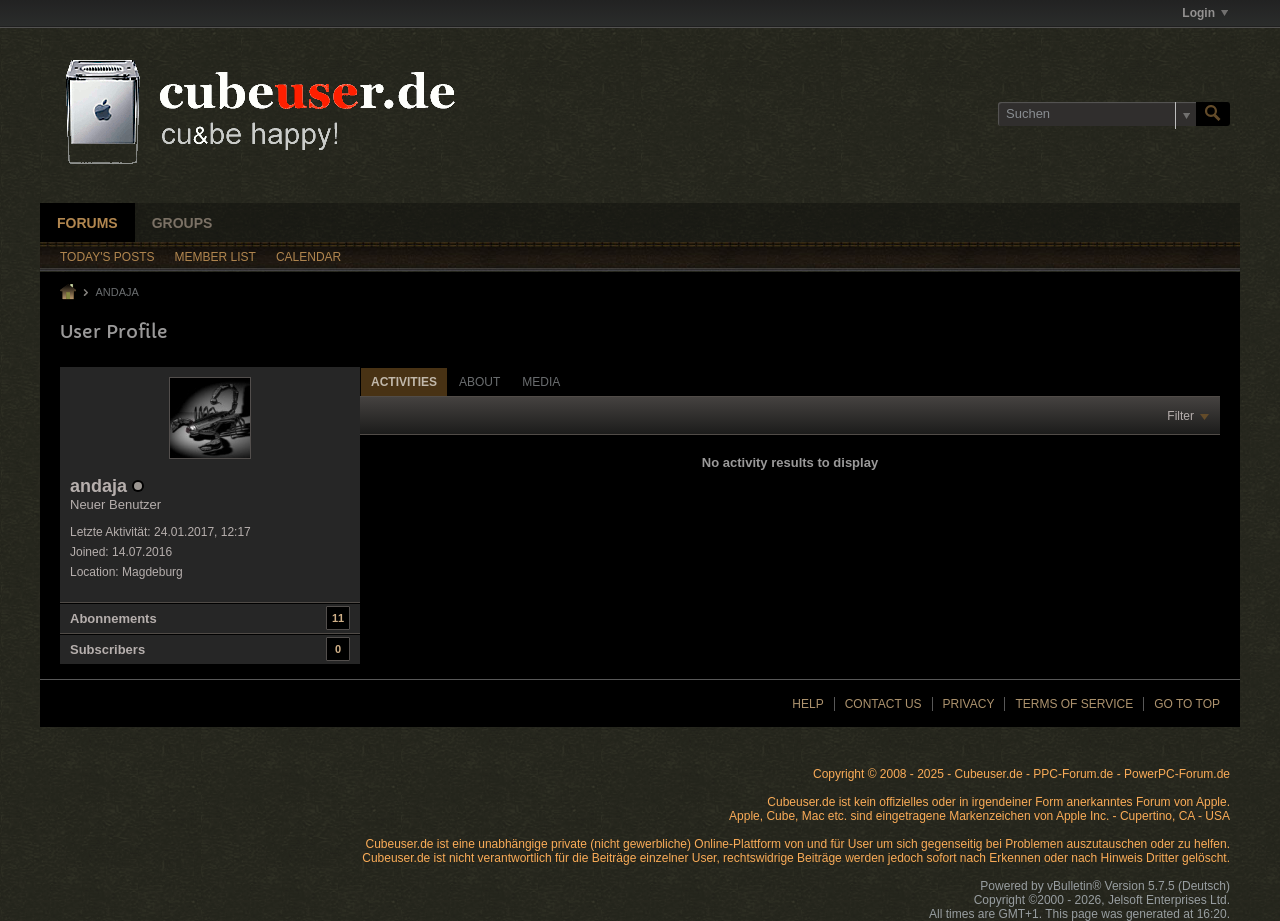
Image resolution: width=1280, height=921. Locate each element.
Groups (182, 223)
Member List (215, 257)
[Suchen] (1097, 114)
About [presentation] (479, 382)
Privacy (969, 704)
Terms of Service (1074, 704)
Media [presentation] (541, 382)
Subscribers (107, 649)
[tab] (404, 381)
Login (1205, 13)
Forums (87, 223)
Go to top (1187, 704)
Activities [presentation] (404, 382)
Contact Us (883, 704)
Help (807, 704)
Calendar (308, 257)
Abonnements (113, 618)
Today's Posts (107, 257)
